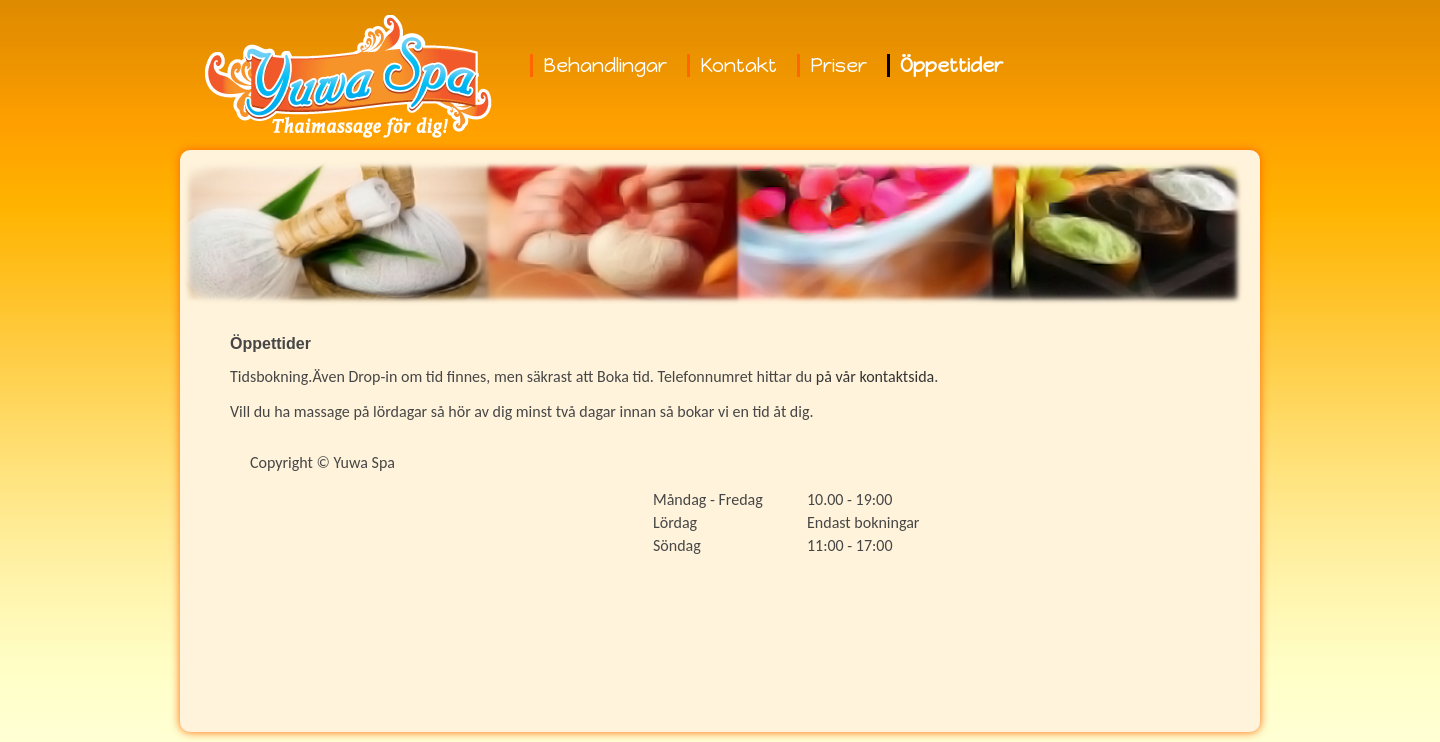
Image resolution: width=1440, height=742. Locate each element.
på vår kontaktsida (875, 376)
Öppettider (951, 65)
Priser (838, 65)
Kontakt (738, 65)
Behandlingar (605, 65)
